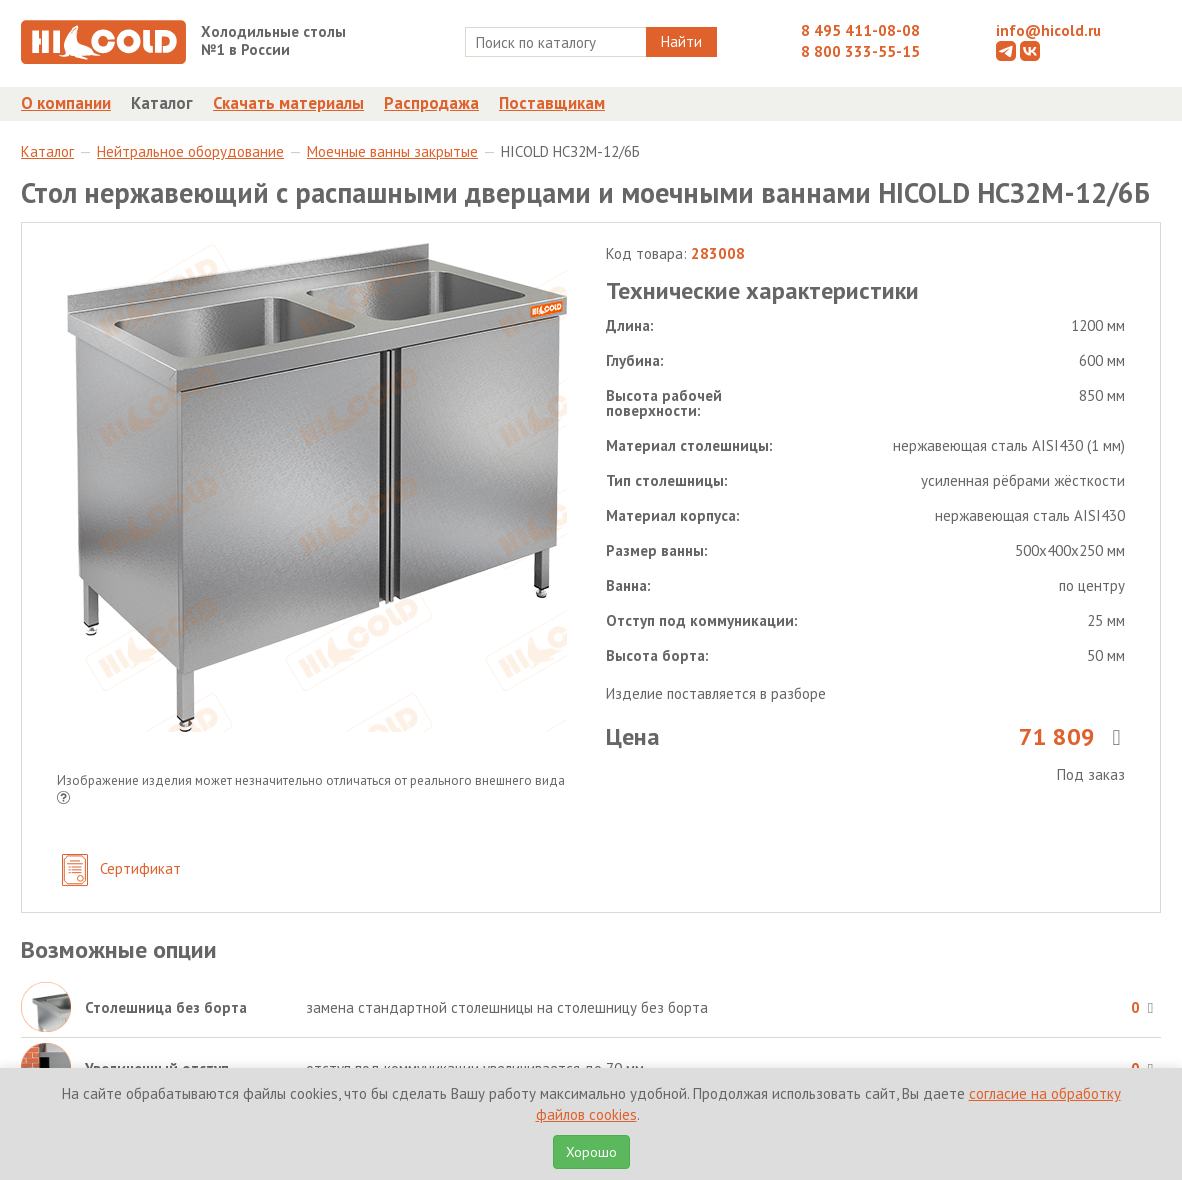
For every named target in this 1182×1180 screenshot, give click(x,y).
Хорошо (591, 1152)
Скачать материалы (288, 103)
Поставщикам (552, 103)
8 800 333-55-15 (860, 51)
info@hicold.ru (1048, 30)
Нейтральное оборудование (190, 151)
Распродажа (431, 103)
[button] (63, 799)
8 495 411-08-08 (860, 30)
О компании (66, 103)
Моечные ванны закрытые (392, 151)
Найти (681, 41)
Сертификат (121, 870)
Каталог (162, 103)
